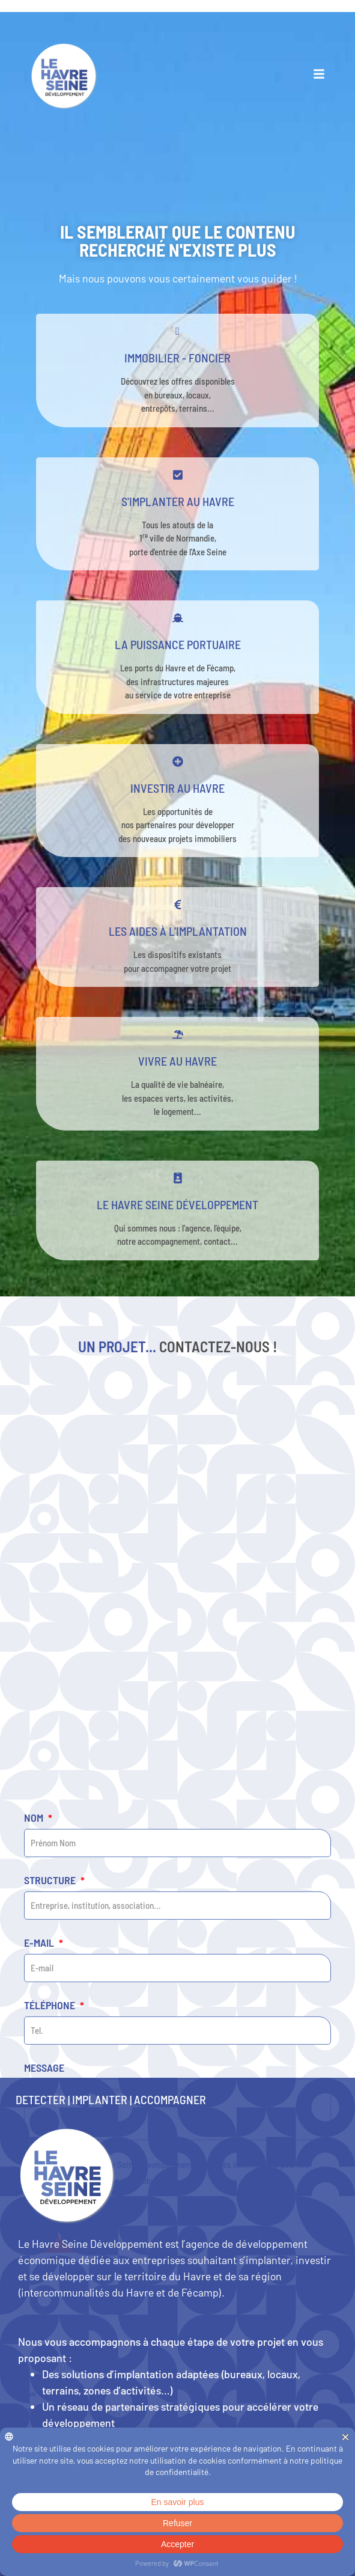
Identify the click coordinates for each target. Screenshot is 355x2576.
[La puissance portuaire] (177, 617)
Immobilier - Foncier (177, 357)
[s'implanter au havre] (177, 474)
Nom (35, 2026)
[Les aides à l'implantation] (177, 904)
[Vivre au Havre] (177, 1034)
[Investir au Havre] (177, 761)
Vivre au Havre (177, 1061)
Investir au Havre (177, 788)
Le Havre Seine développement (177, 1204)
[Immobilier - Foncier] (177, 331)
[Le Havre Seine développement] (177, 1178)
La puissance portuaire (178, 644)
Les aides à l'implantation (178, 931)
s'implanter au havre (177, 501)
